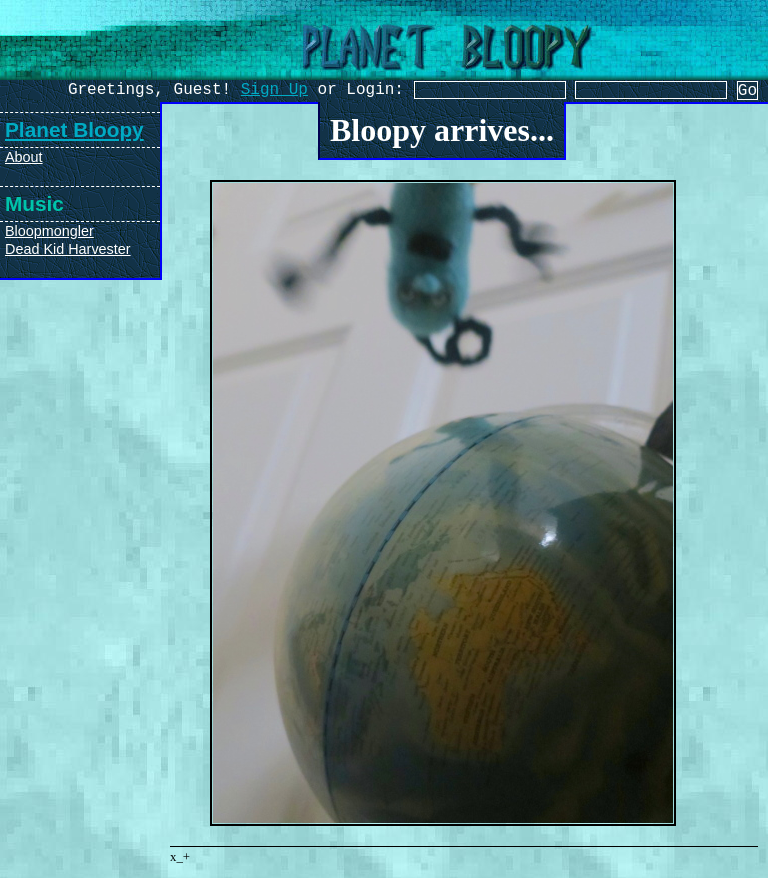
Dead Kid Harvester (68, 249)
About (24, 157)
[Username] (479, 92)
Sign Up (247, 92)
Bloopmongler (49, 231)
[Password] (675, 92)
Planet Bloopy (74, 129)
